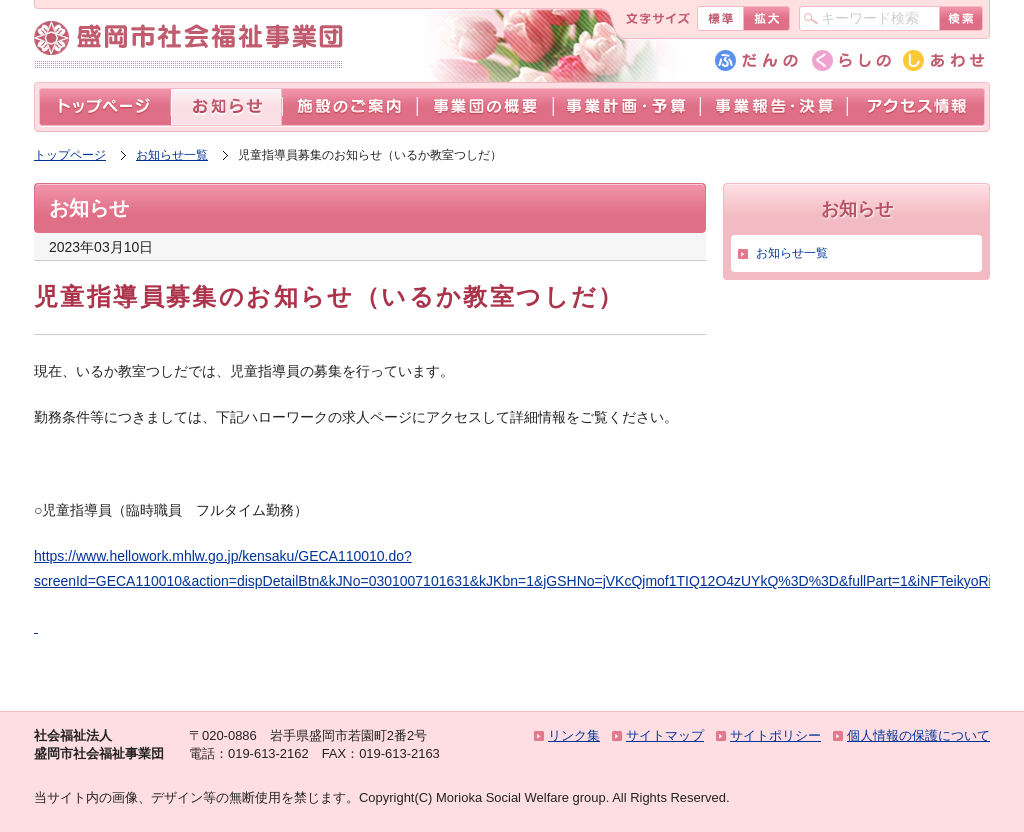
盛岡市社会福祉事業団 (193, 38)
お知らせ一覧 (172, 155)
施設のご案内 (349, 107)
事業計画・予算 (626, 107)
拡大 (766, 18)
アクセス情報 (916, 107)
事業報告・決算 (773, 107)
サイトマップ (665, 735)
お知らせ (226, 107)
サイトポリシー (775, 735)
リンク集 (574, 735)
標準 (720, 18)
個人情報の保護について (918, 735)
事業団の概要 (485, 107)
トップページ (105, 107)
